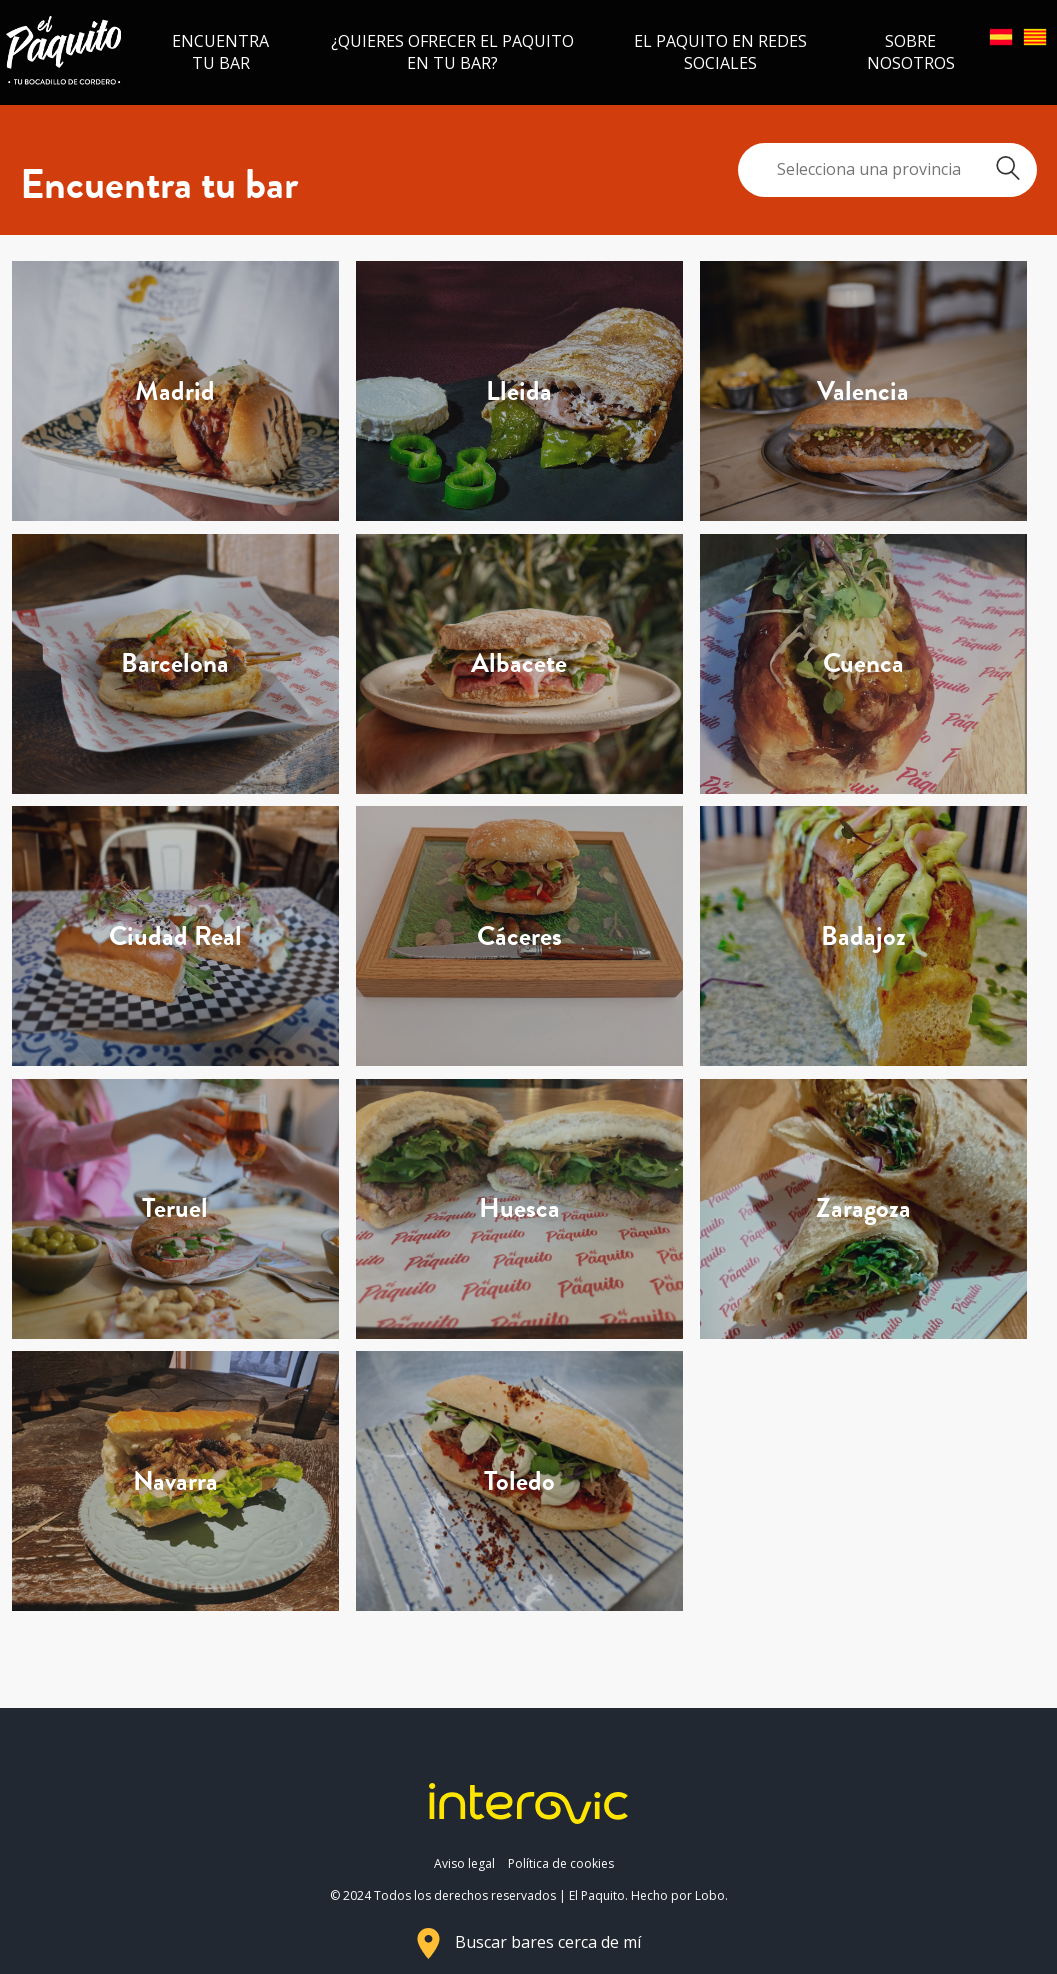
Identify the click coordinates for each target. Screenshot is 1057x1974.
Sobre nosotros (911, 52)
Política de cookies (561, 1863)
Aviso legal (464, 1863)
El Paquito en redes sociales (720, 52)
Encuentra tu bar (220, 52)
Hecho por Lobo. (679, 1895)
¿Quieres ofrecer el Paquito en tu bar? (452, 52)
